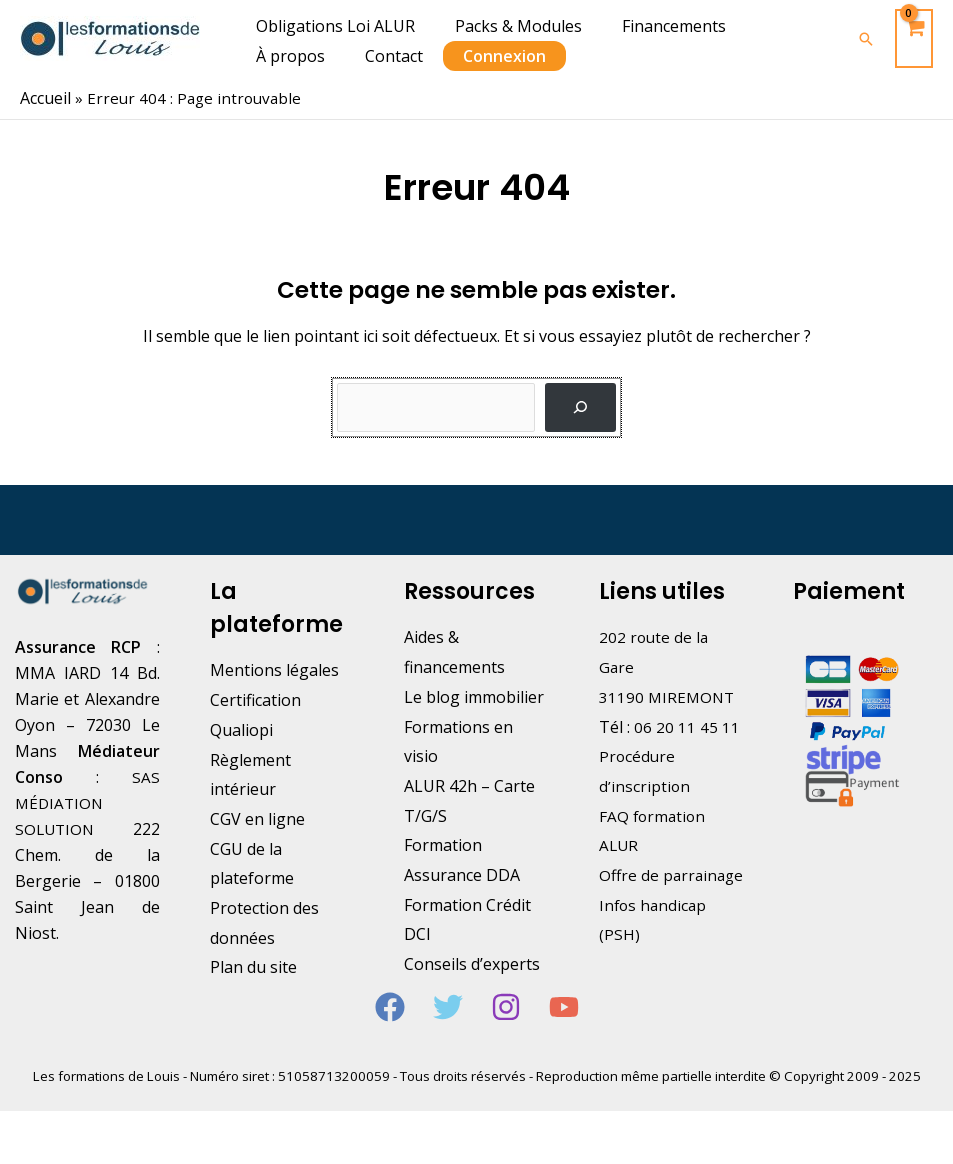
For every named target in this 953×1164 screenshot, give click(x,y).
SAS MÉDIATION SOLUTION (87, 802)
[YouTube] (564, 1031)
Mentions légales (274, 669)
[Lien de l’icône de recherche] (866, 39)
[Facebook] (390, 1031)
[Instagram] (506, 1031)
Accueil (45, 98)
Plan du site (253, 966)
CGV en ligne (257, 818)
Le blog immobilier (474, 696)
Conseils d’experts (472, 963)
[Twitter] (448, 1031)
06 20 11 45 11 (687, 726)
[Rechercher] (580, 406)
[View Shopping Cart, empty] (914, 38)
